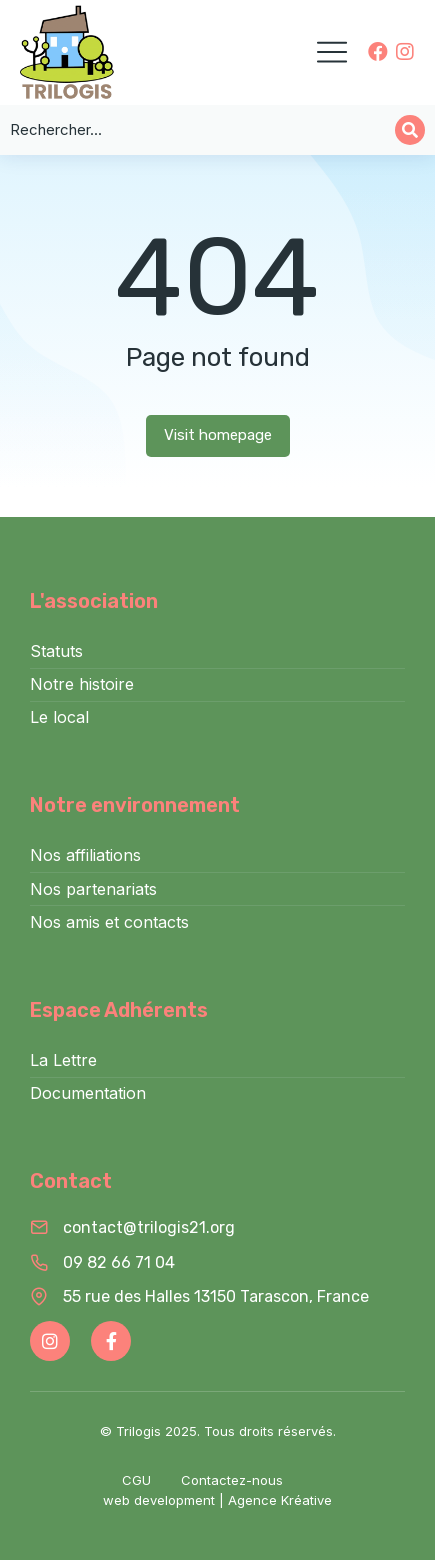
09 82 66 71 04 (119, 1262)
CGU (136, 1480)
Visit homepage (218, 435)
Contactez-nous (232, 1480)
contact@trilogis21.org (149, 1227)
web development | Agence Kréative (217, 1500)
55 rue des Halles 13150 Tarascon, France (216, 1296)
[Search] (410, 130)
